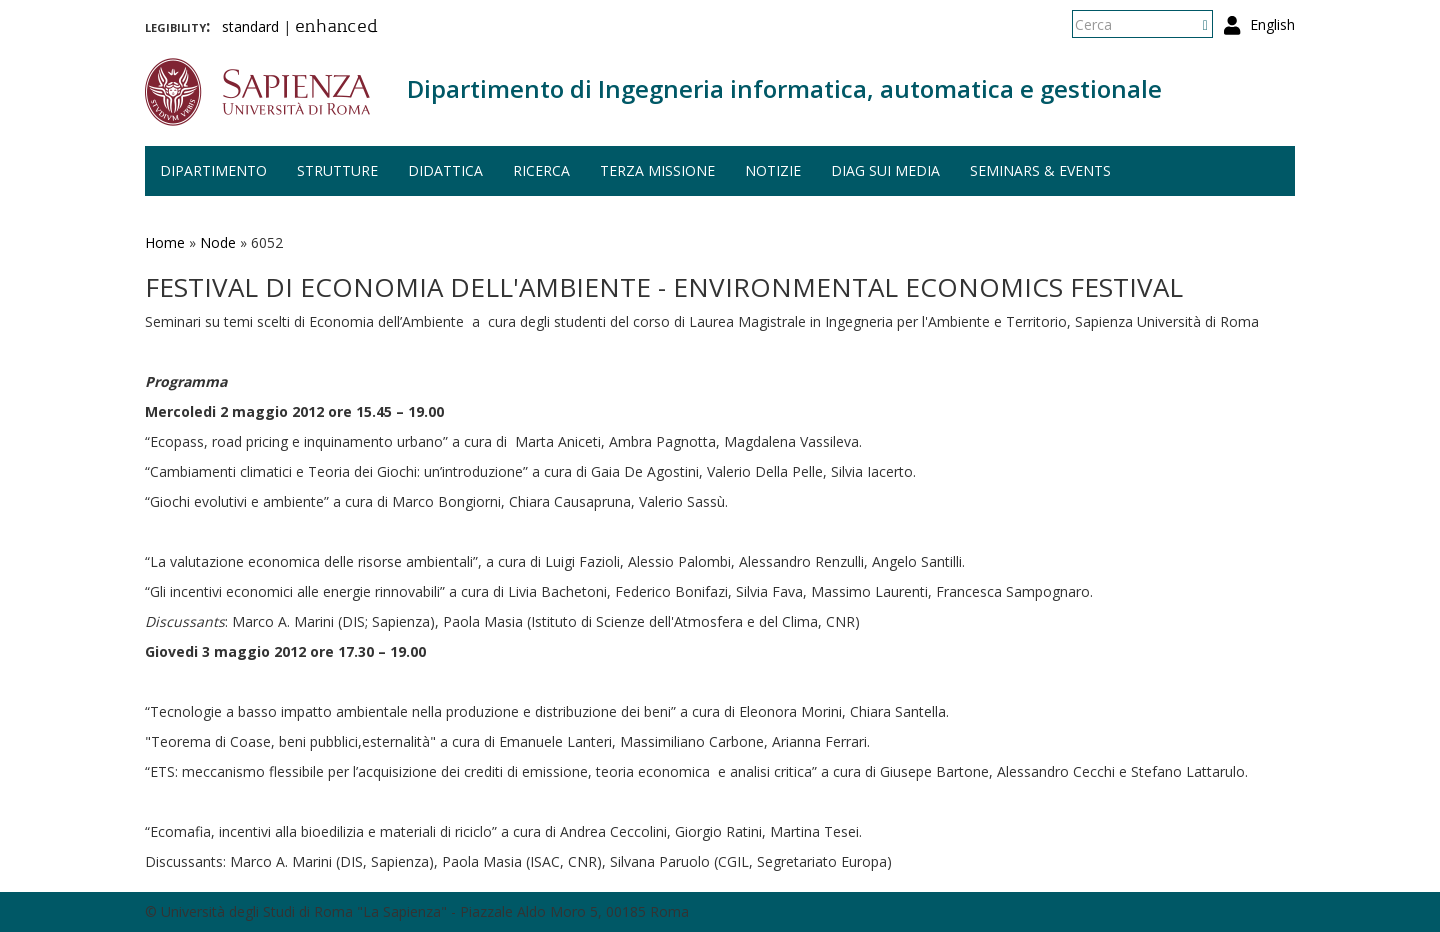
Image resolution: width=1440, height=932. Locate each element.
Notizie (773, 170)
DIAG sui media (885, 170)
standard (250, 26)
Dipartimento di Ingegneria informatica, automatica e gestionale (784, 88)
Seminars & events (1040, 170)
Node (218, 242)
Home (165, 242)
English (1272, 24)
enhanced (336, 28)
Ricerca (541, 170)
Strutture (337, 170)
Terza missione (657, 170)
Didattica (445, 170)
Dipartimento (213, 170)
